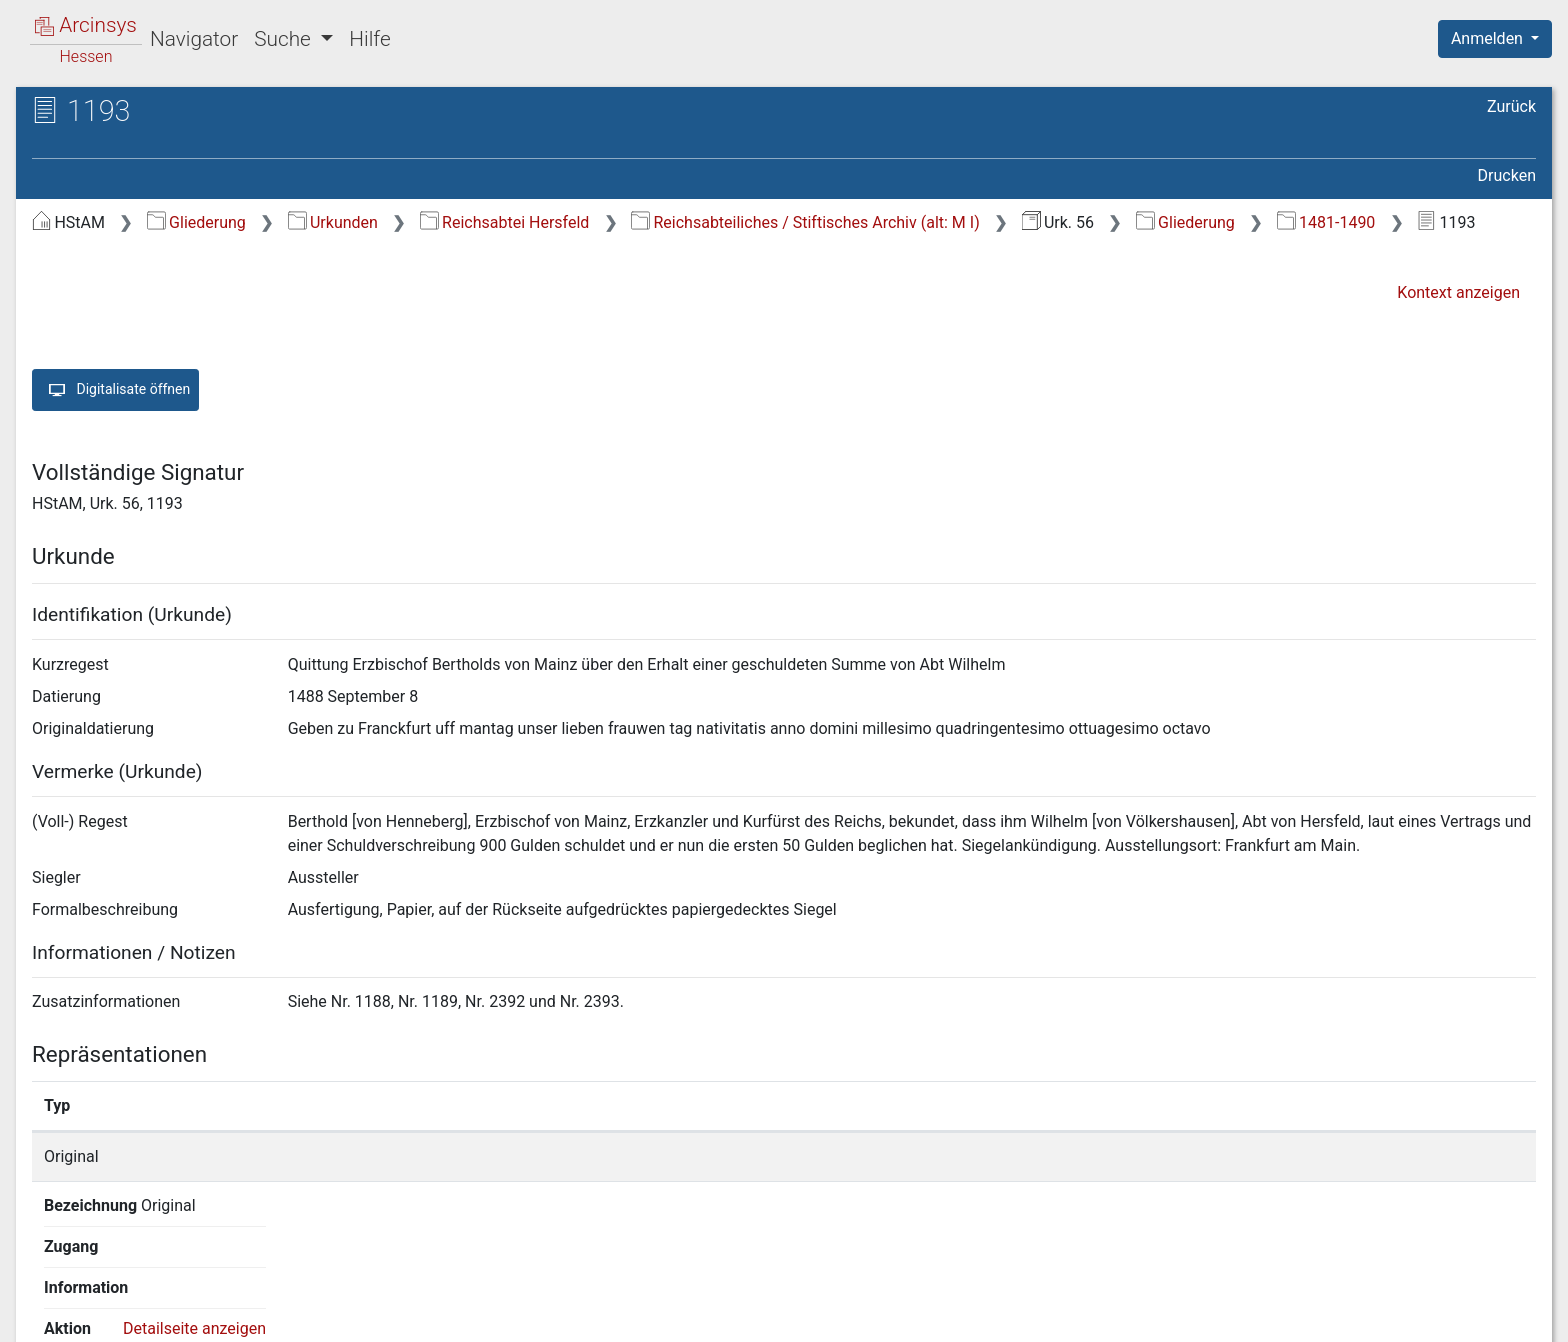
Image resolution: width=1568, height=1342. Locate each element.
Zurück (1511, 106)
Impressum (1501, 1315)
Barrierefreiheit (1354, 1315)
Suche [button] (285, 39)
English (46, 1300)
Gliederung (196, 222)
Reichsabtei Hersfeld (505, 222)
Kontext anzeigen (1458, 292)
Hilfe (369, 39)
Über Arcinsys (1052, 1315)
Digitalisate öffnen (115, 390)
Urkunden (333, 222)
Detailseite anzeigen (1222, 1156)
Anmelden (1489, 38)
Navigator (194, 39)
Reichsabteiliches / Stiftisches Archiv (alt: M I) (805, 222)
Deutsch (120, 1300)
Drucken (1507, 175)
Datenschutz (1201, 1315)
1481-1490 (1326, 222)
